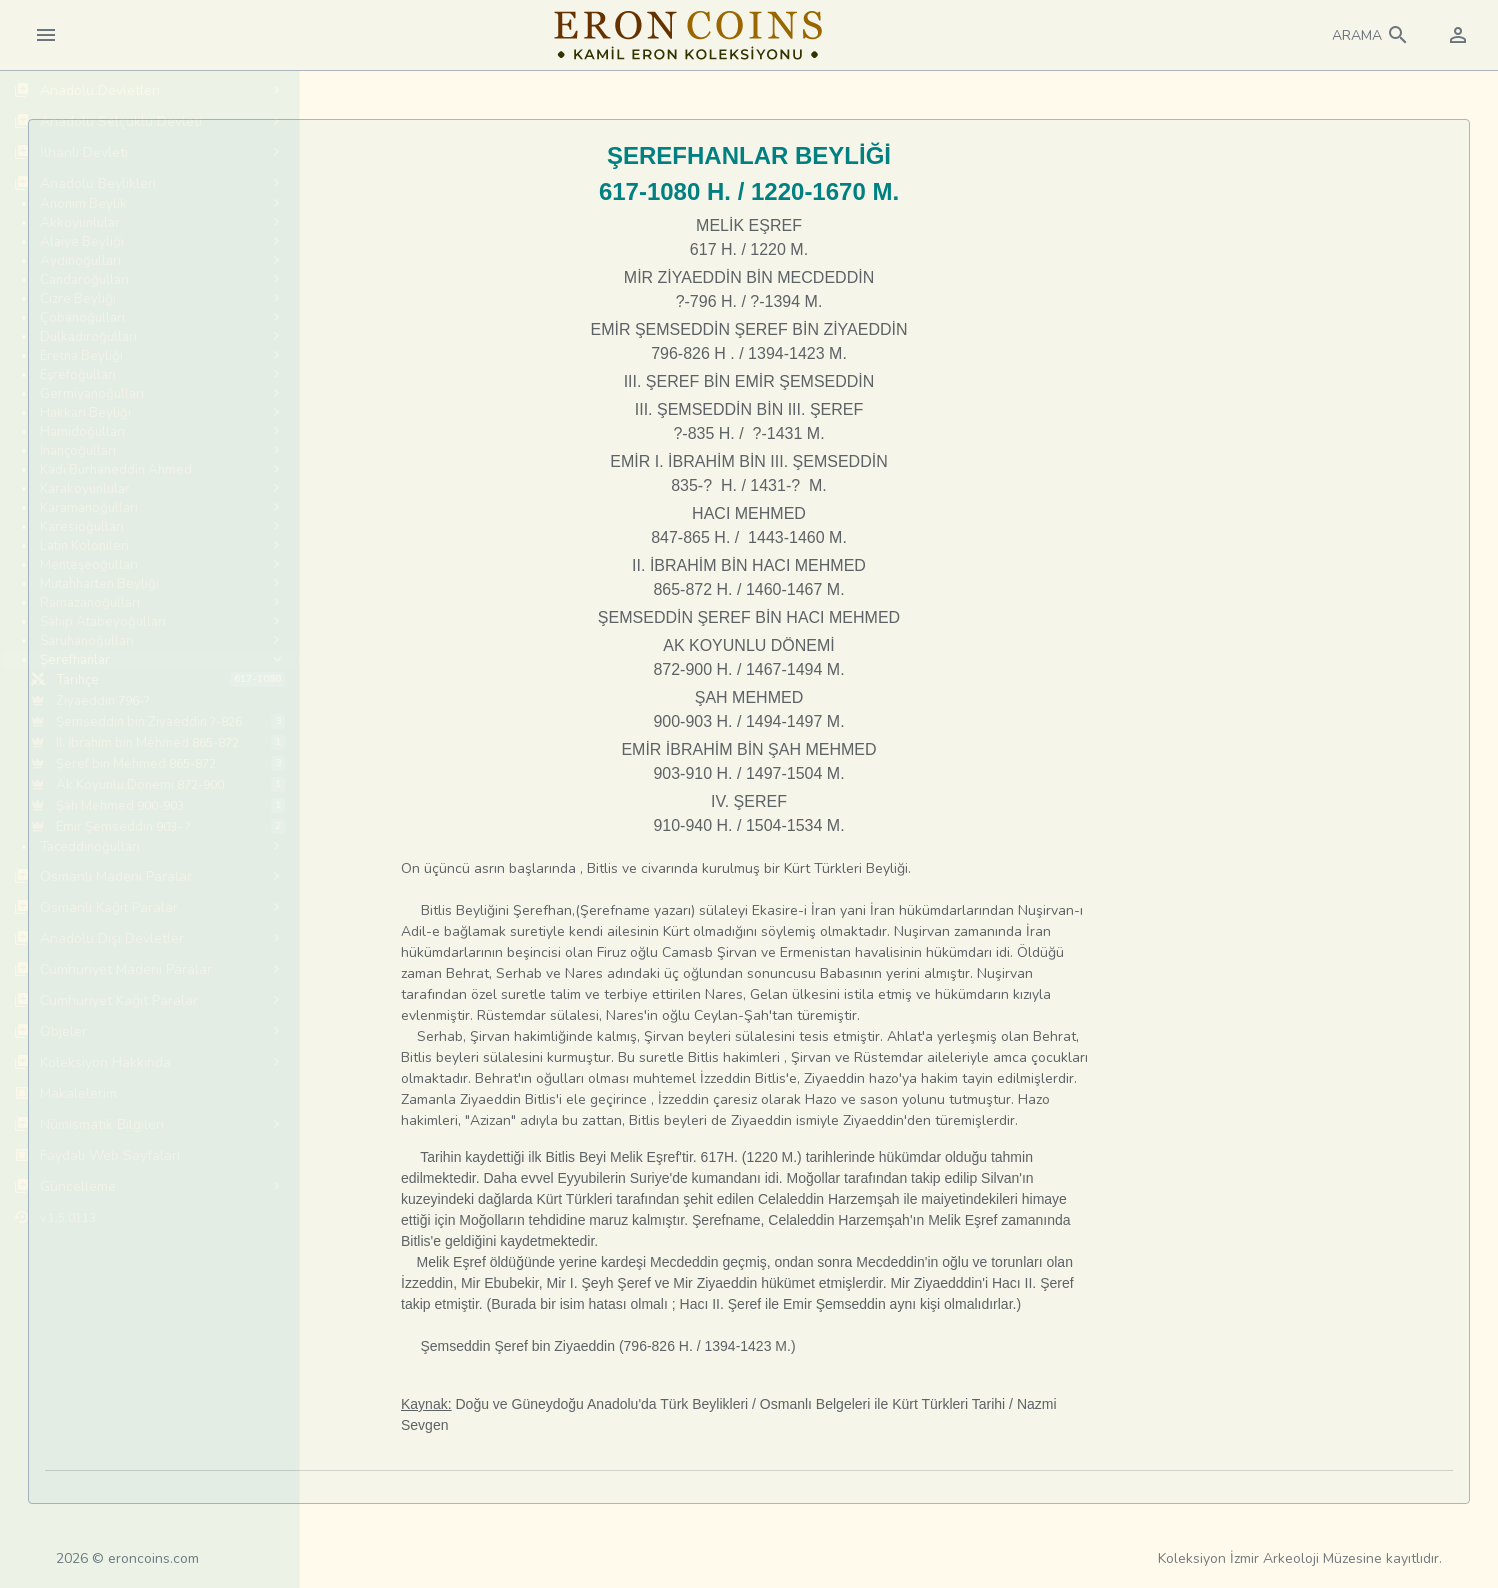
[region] (149, 829)
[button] (1371, 35)
